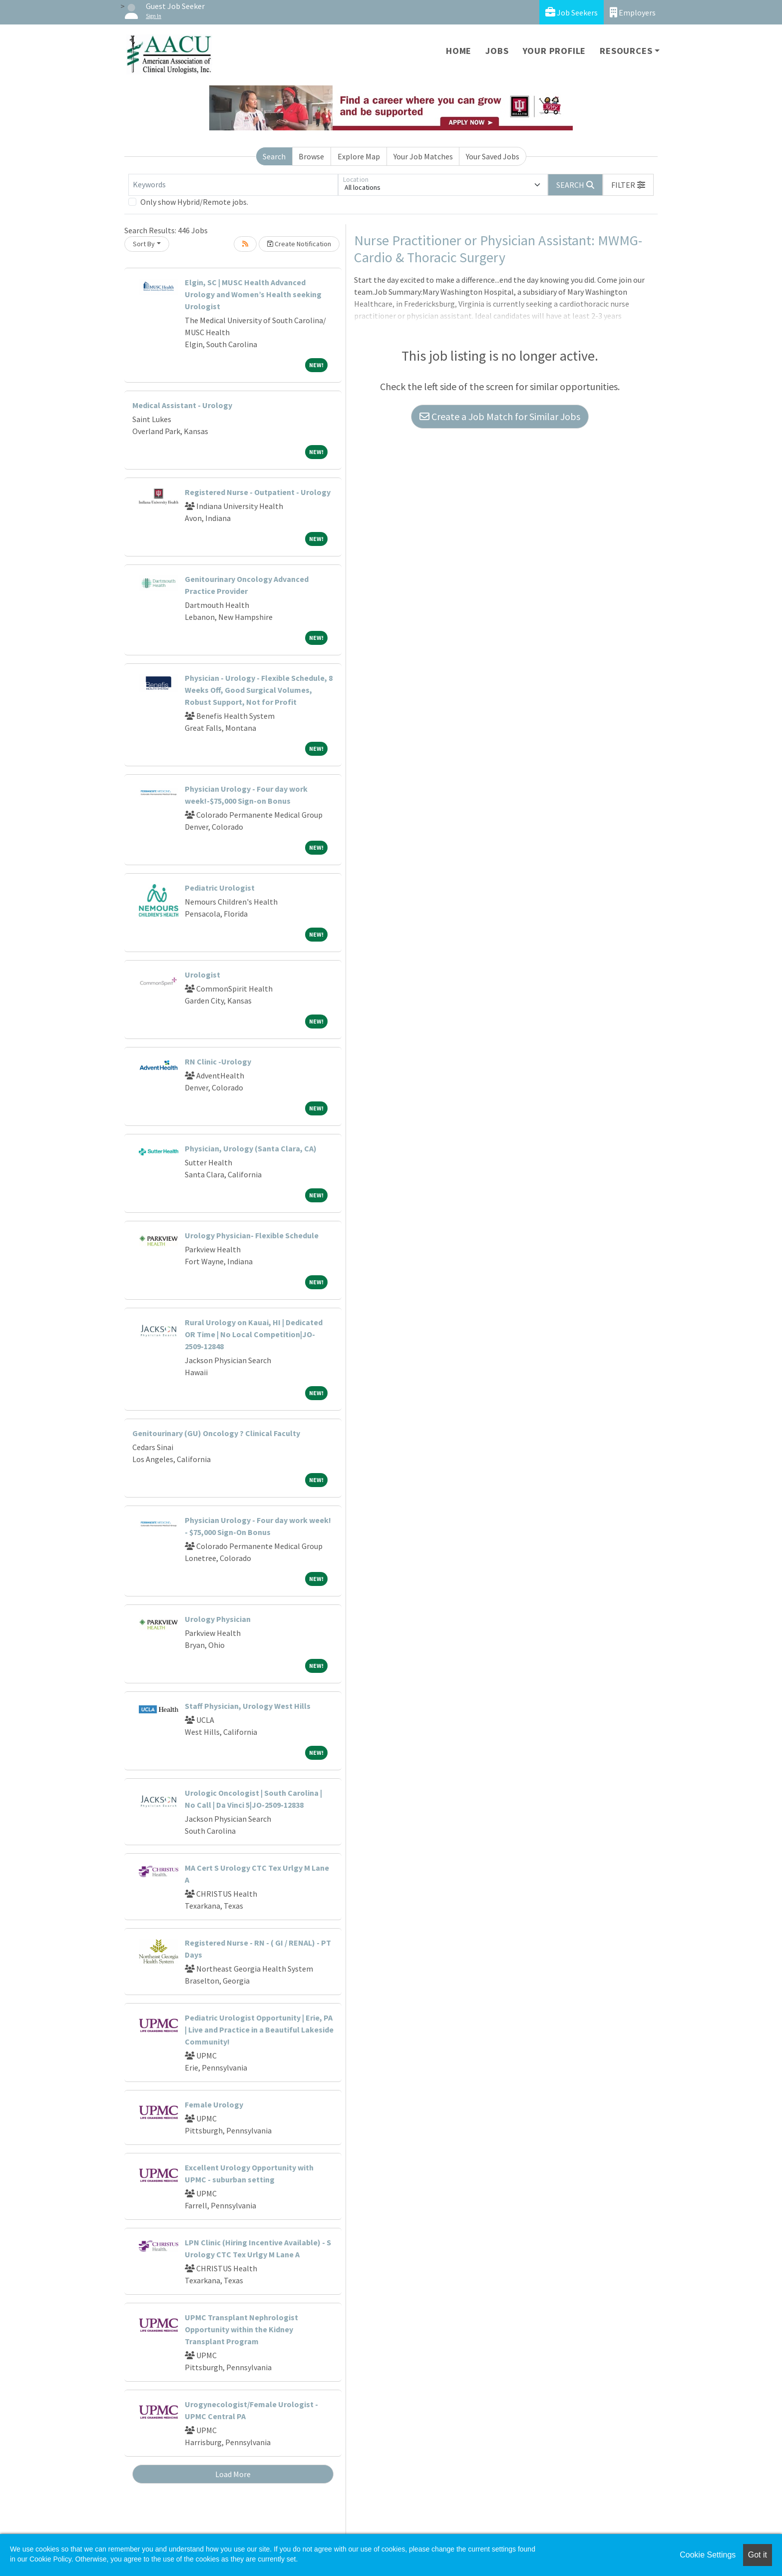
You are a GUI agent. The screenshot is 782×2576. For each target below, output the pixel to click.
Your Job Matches (423, 156)
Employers (633, 12)
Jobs (496, 50)
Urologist (202, 975)
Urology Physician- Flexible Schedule (252, 1235)
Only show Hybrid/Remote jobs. (194, 202)
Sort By (144, 243)
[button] (628, 185)
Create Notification (299, 243)
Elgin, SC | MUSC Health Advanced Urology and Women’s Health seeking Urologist (253, 294)
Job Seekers (571, 12)
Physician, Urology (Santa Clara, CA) (251, 1148)
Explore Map (359, 156)
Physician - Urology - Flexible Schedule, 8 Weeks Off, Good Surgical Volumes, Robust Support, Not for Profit (259, 690)
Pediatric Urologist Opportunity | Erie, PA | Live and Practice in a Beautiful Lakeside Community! (259, 2030)
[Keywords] (233, 185)
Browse (311, 156)
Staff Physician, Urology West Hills (248, 1706)
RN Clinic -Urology (218, 1061)
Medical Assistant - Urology (182, 405)
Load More (233, 2474)
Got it (757, 2555)
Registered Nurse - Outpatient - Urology (258, 492)
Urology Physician (218, 1619)
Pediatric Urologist (220, 888)
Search (274, 156)
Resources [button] (626, 50)
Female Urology (214, 2104)
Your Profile (554, 50)
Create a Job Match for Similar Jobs (499, 416)
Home (458, 50)
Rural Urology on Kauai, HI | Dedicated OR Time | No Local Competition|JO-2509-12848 (254, 1334)
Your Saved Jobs (492, 156)
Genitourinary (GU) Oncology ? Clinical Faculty (216, 1433)
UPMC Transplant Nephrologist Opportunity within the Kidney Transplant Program (241, 2329)
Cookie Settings (708, 2555)
